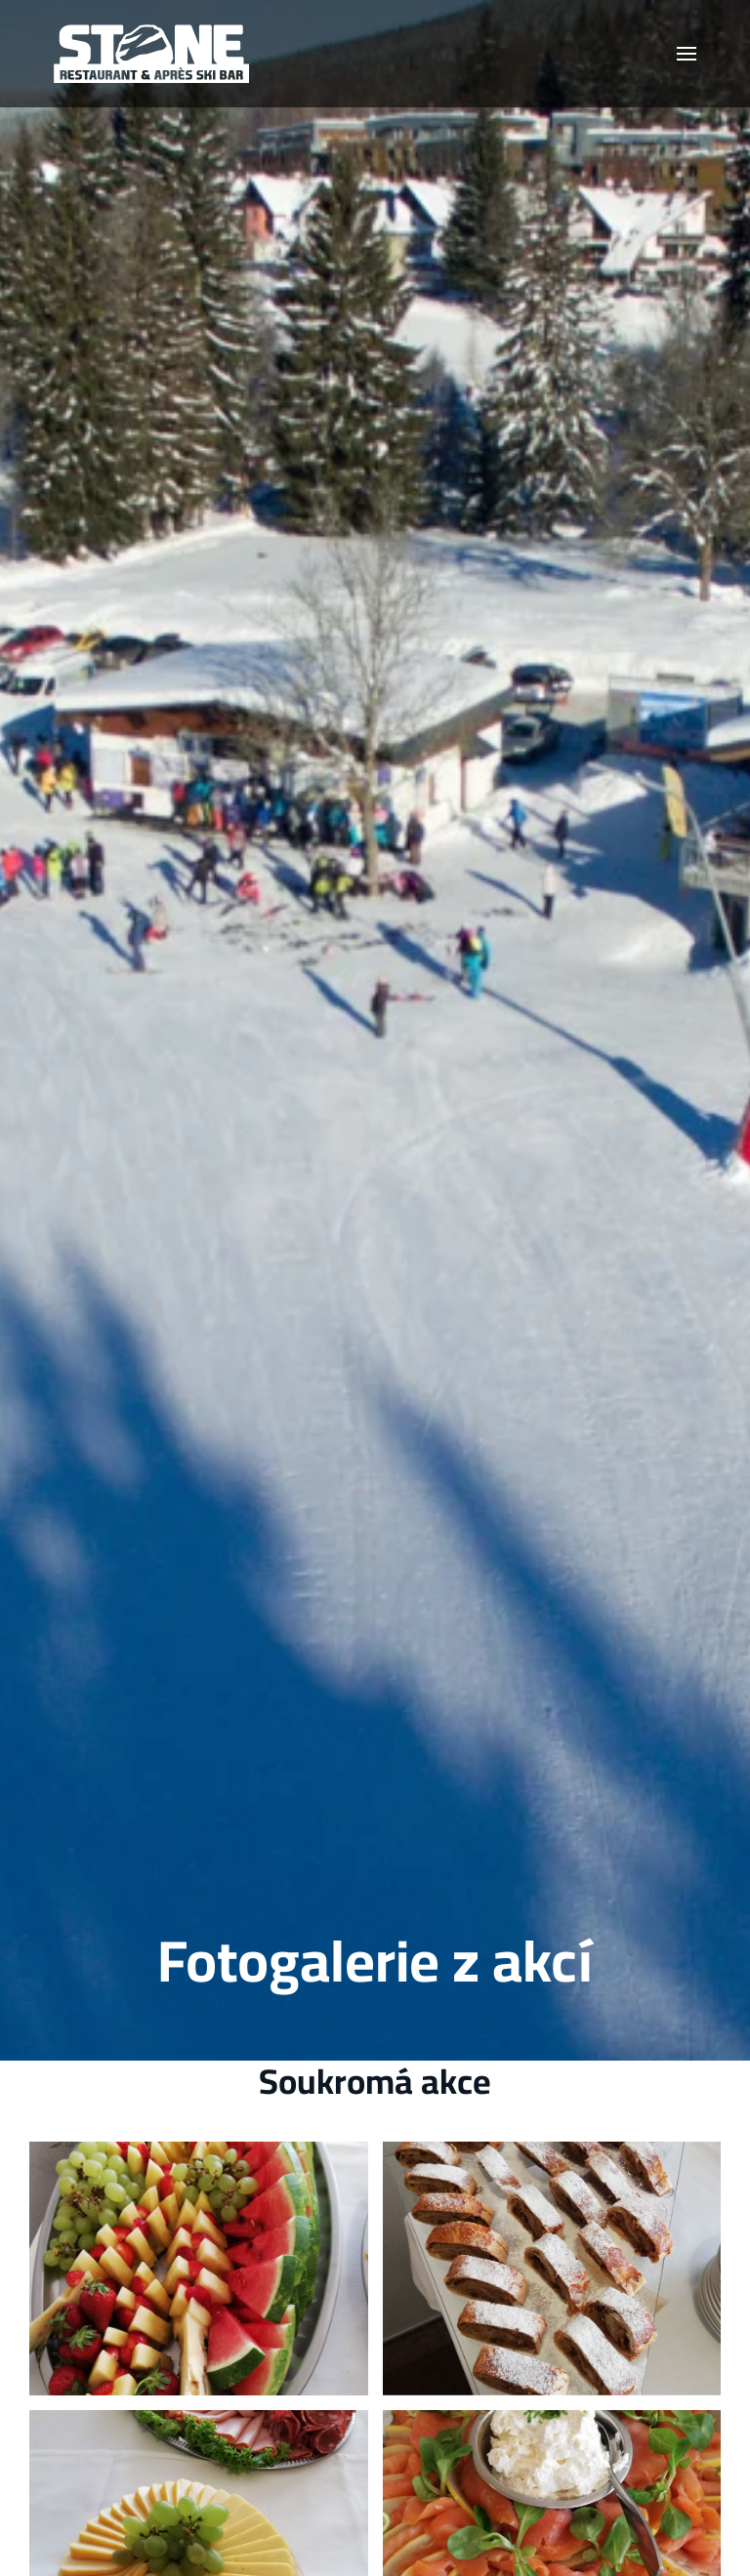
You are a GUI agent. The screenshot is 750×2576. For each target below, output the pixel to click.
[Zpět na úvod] (151, 54)
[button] (686, 54)
